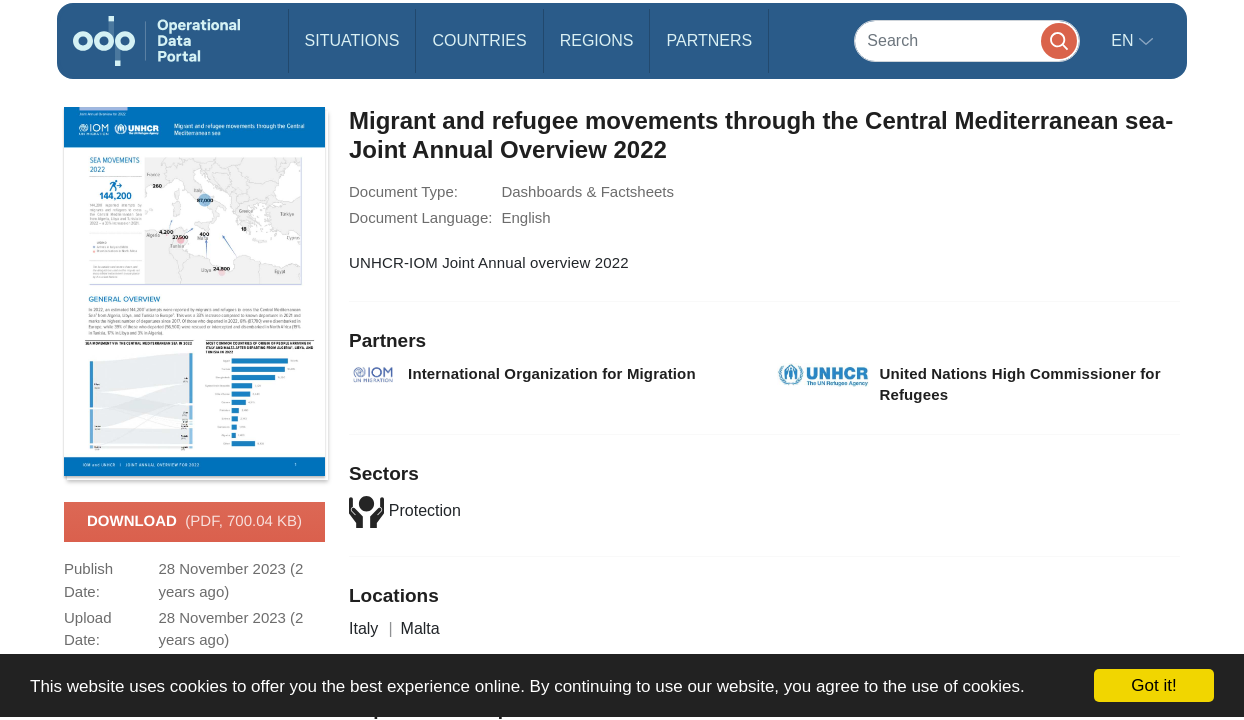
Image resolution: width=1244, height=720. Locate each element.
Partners (709, 40)
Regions (597, 40)
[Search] (967, 40)
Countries (479, 40)
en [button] (1124, 40)
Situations (352, 40)
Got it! (1153, 685)
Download (194, 522)
